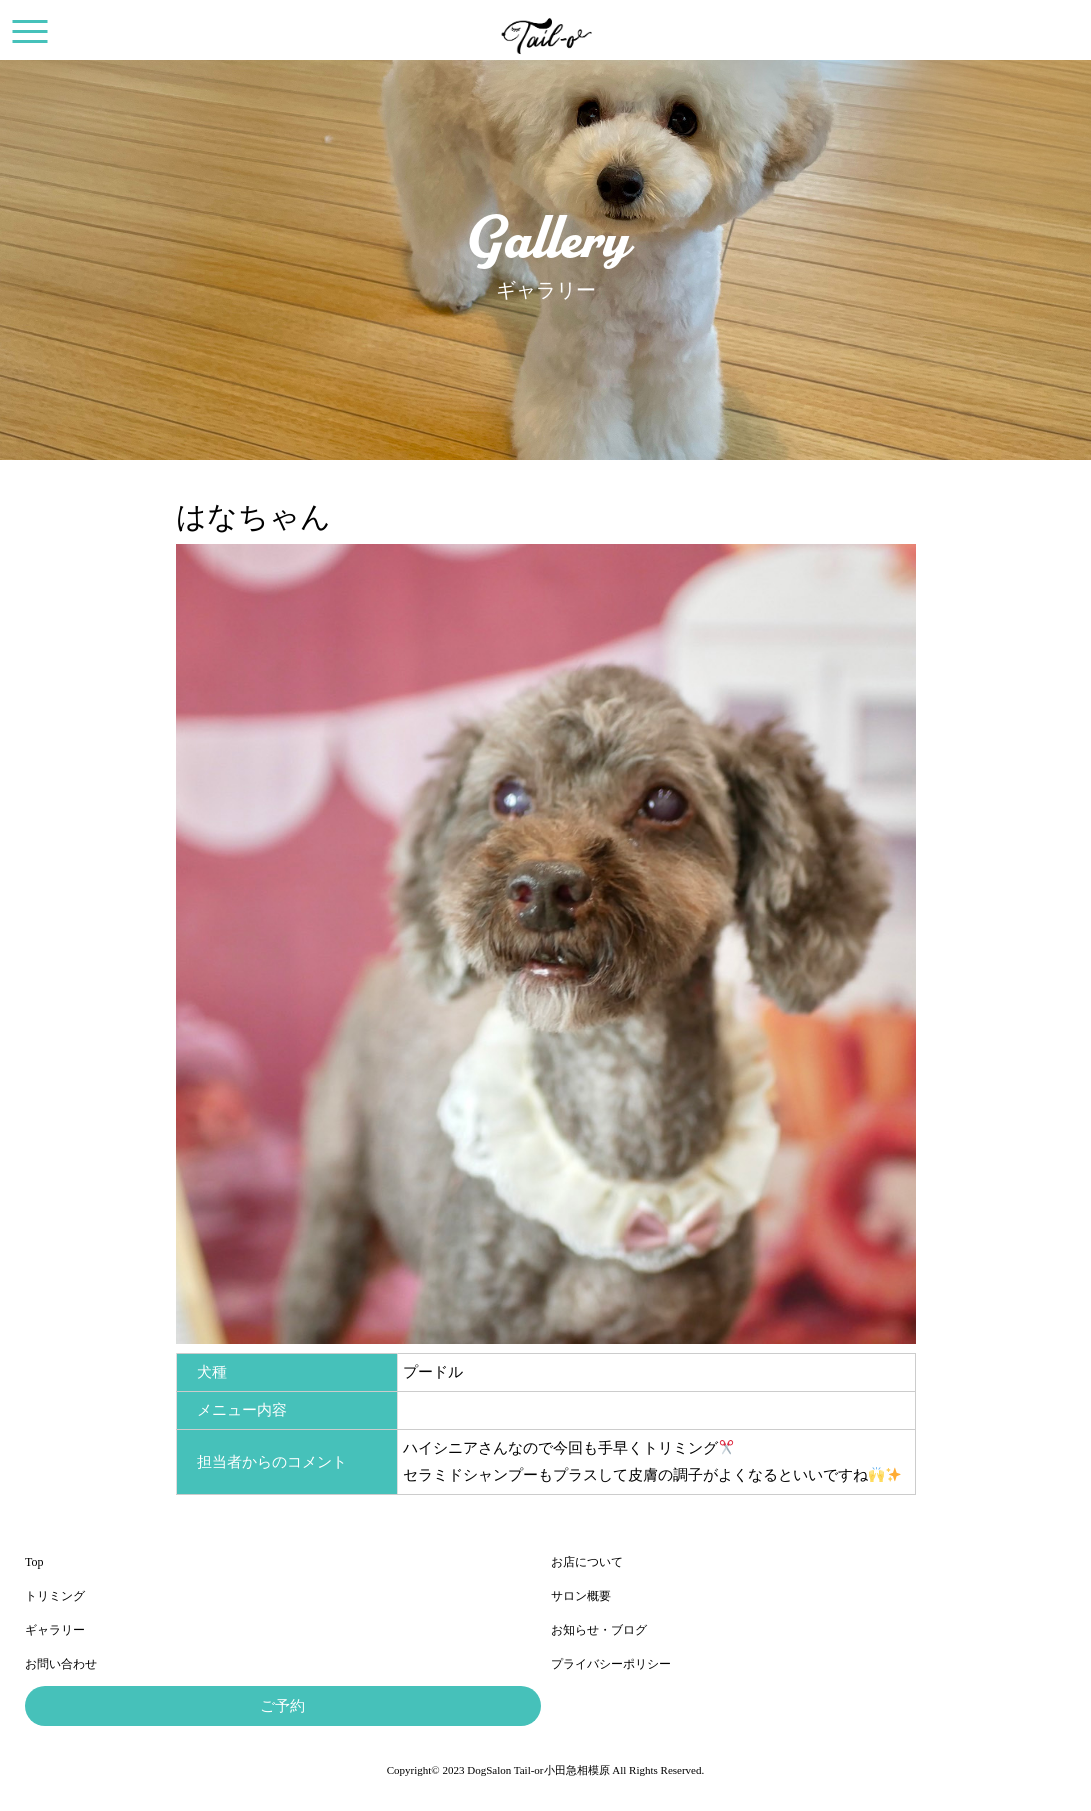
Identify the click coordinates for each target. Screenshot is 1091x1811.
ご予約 (282, 1706)
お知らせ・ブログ (599, 1630)
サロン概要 (581, 1596)
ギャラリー (55, 1630)
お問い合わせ (61, 1664)
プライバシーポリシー (611, 1664)
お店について (587, 1562)
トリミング (55, 1596)
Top (34, 1562)
